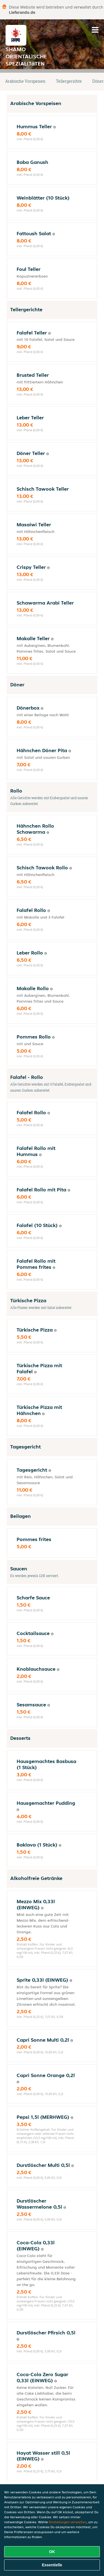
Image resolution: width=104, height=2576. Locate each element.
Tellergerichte (69, 81)
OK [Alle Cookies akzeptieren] (52, 2551)
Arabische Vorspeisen (25, 81)
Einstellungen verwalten (68, 2522)
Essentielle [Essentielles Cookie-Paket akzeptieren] (52, 2565)
